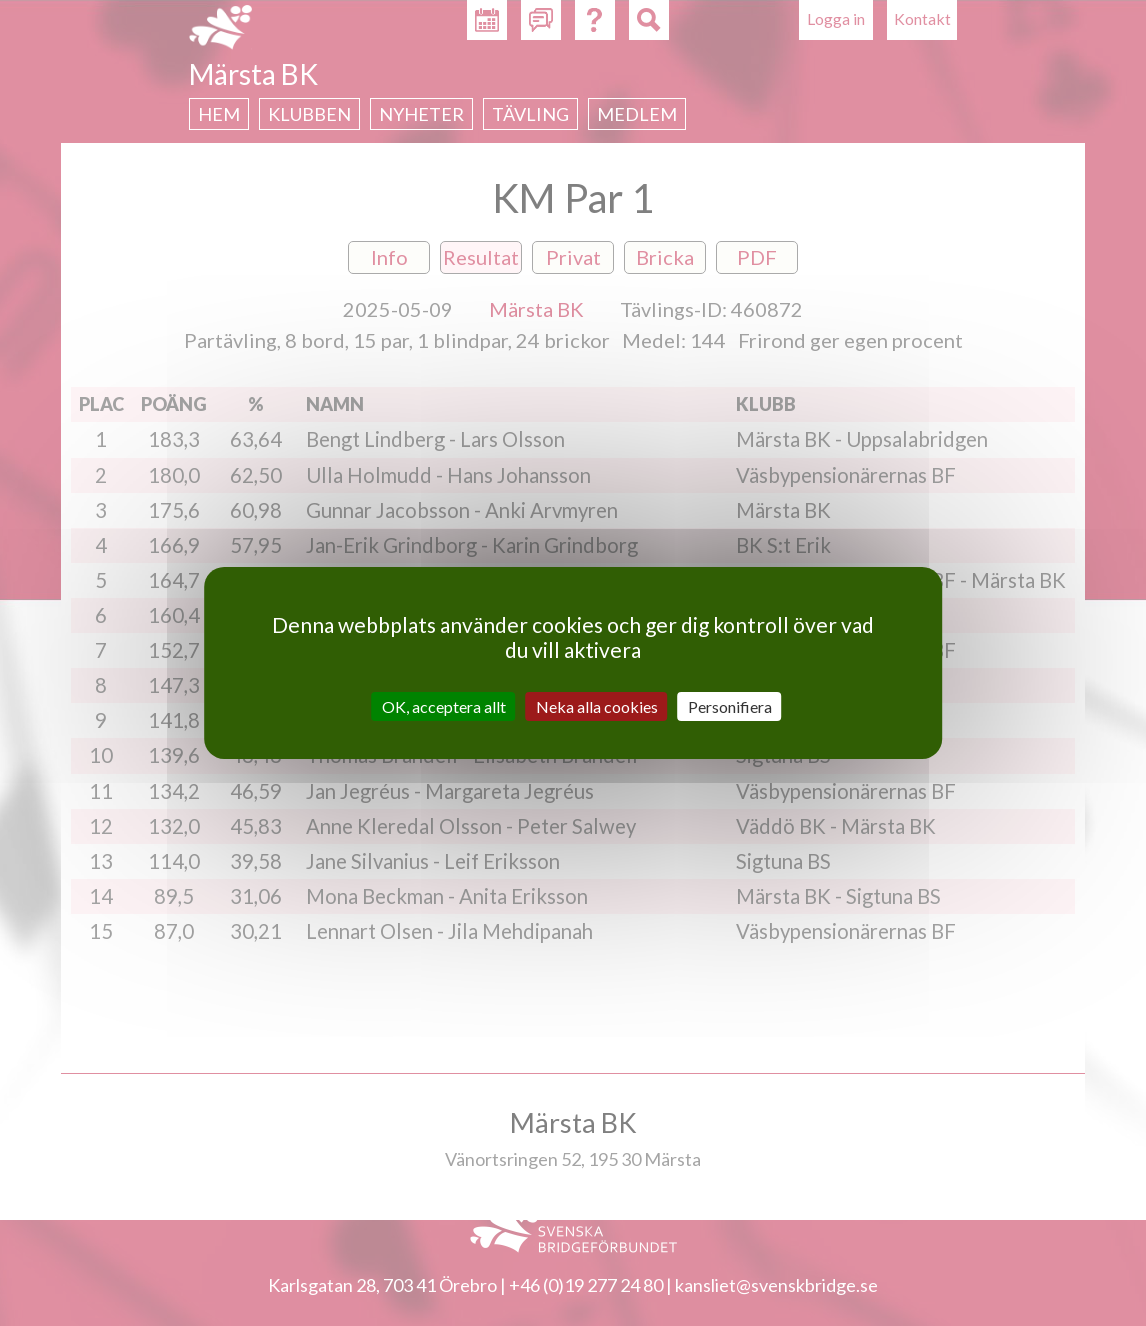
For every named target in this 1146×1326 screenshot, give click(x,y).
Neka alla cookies (597, 706)
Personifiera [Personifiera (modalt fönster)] (730, 706)
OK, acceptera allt (444, 706)
